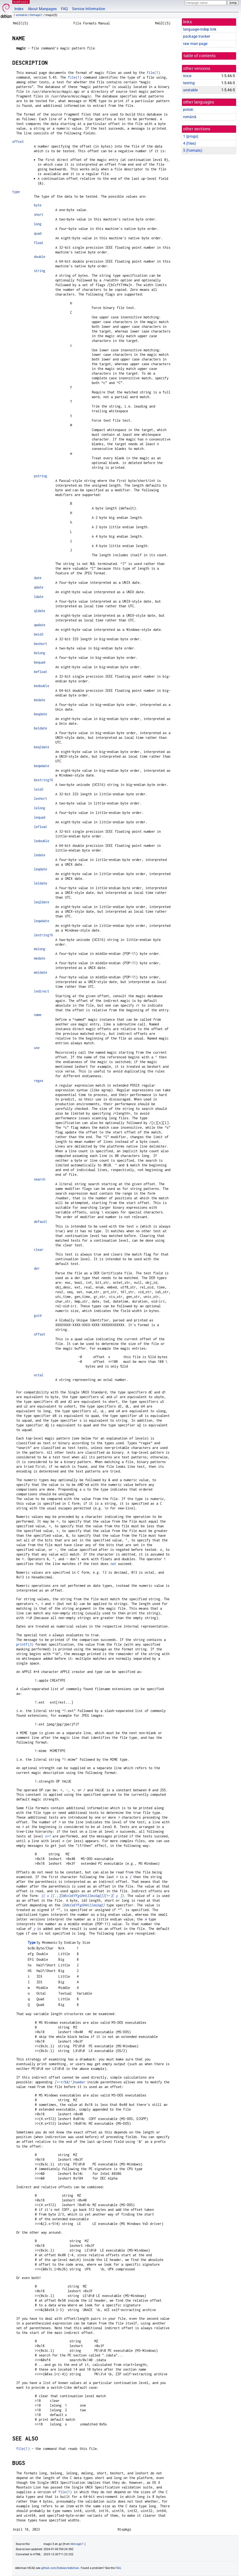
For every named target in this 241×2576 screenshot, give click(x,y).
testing (189, 83)
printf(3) (24, 1644)
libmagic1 (36, 15)
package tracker (196, 36)
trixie (187, 76)
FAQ (64, 9)
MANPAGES (20, 1)
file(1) (153, 73)
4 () (189, 143)
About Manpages (42, 9)
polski (188, 109)
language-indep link (199, 29)
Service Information (88, 9)
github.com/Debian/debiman (60, 2568)
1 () (190, 136)
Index (19, 9)
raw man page (195, 43)
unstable (21, 15)
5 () (192, 150)
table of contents (200, 55)
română (189, 117)
